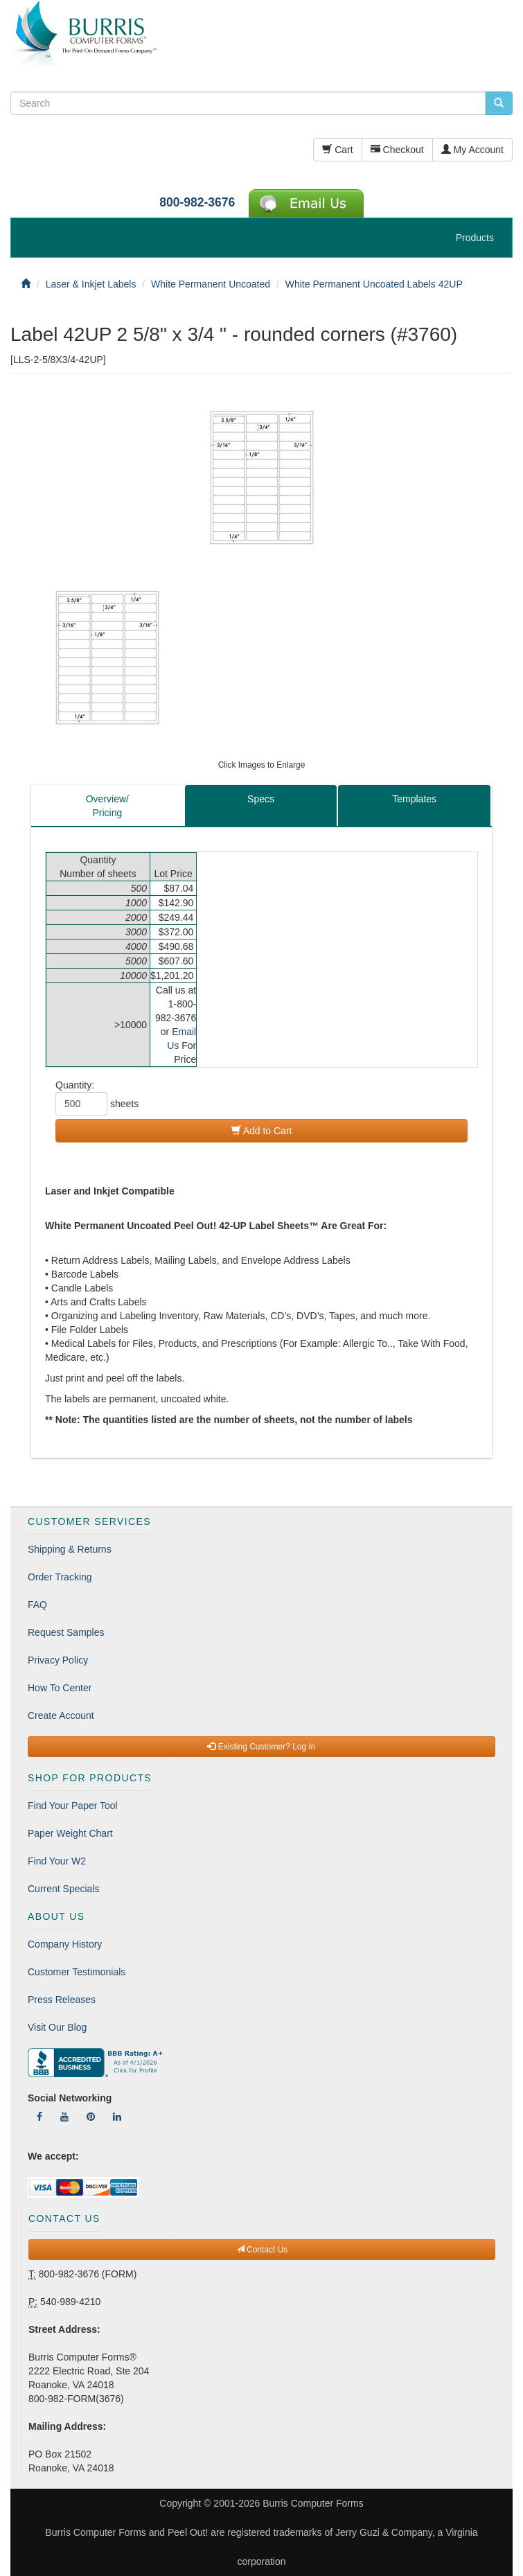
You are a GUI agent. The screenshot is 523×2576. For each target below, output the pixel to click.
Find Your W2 (57, 1861)
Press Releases (62, 1999)
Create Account (61, 1715)
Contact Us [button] (262, 2250)
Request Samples (66, 1632)
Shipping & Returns (70, 1549)
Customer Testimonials (76, 1971)
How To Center (59, 1687)
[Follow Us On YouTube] (64, 2116)
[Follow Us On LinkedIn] (117, 2116)
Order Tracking (60, 1576)
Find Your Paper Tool (73, 1805)
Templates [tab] (414, 798)
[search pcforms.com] (499, 103)
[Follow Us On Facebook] (39, 2116)
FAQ (37, 1604)
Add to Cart (261, 1130)
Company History (65, 1944)
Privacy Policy (58, 1660)
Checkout (397, 149)
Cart (337, 149)
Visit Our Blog (57, 2027)
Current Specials (64, 1888)
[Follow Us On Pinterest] (91, 2116)
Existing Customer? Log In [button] (261, 1747)
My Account (472, 149)
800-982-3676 (197, 202)
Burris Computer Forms (313, 2503)
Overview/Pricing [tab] (107, 805)
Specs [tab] (260, 798)
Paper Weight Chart (70, 1833)
